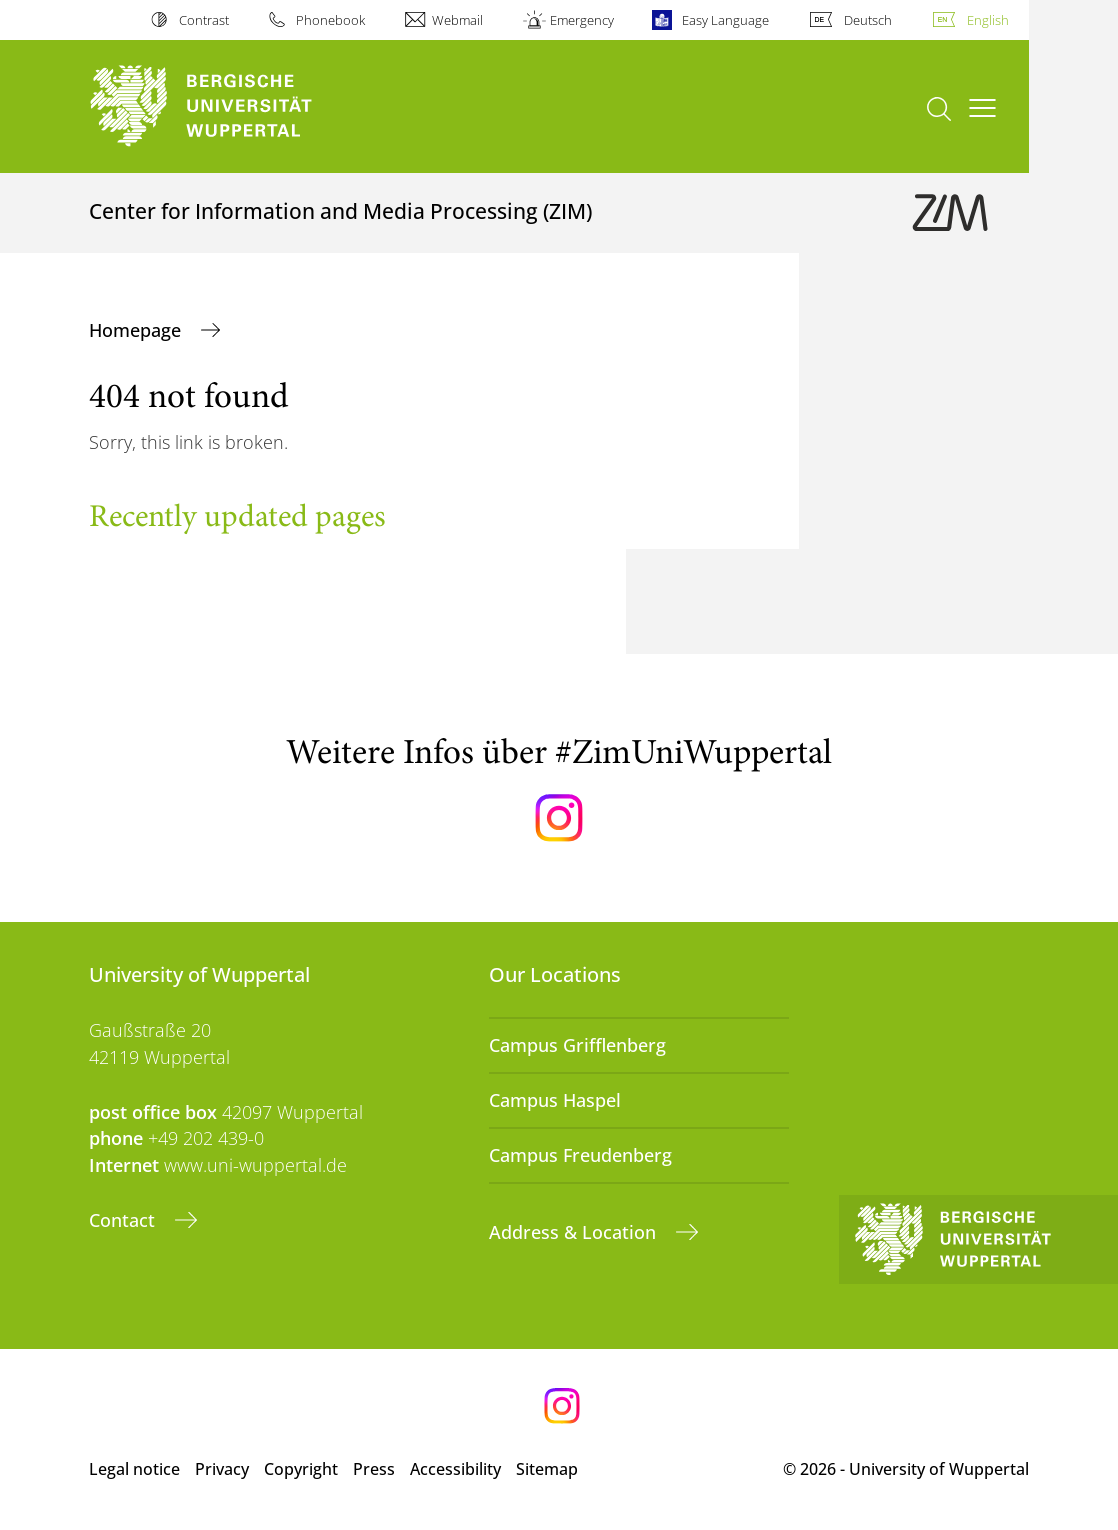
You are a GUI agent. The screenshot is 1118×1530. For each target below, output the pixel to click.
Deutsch (868, 20)
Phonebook (330, 20)
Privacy (222, 1469)
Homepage (137, 330)
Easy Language (725, 20)
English (988, 20)
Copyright (301, 1469)
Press (374, 1469)
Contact (124, 1220)
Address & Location (575, 1232)
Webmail (457, 20)
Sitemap (547, 1469)
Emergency (582, 20)
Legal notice (134, 1469)
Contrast (204, 20)
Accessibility (455, 1469)
